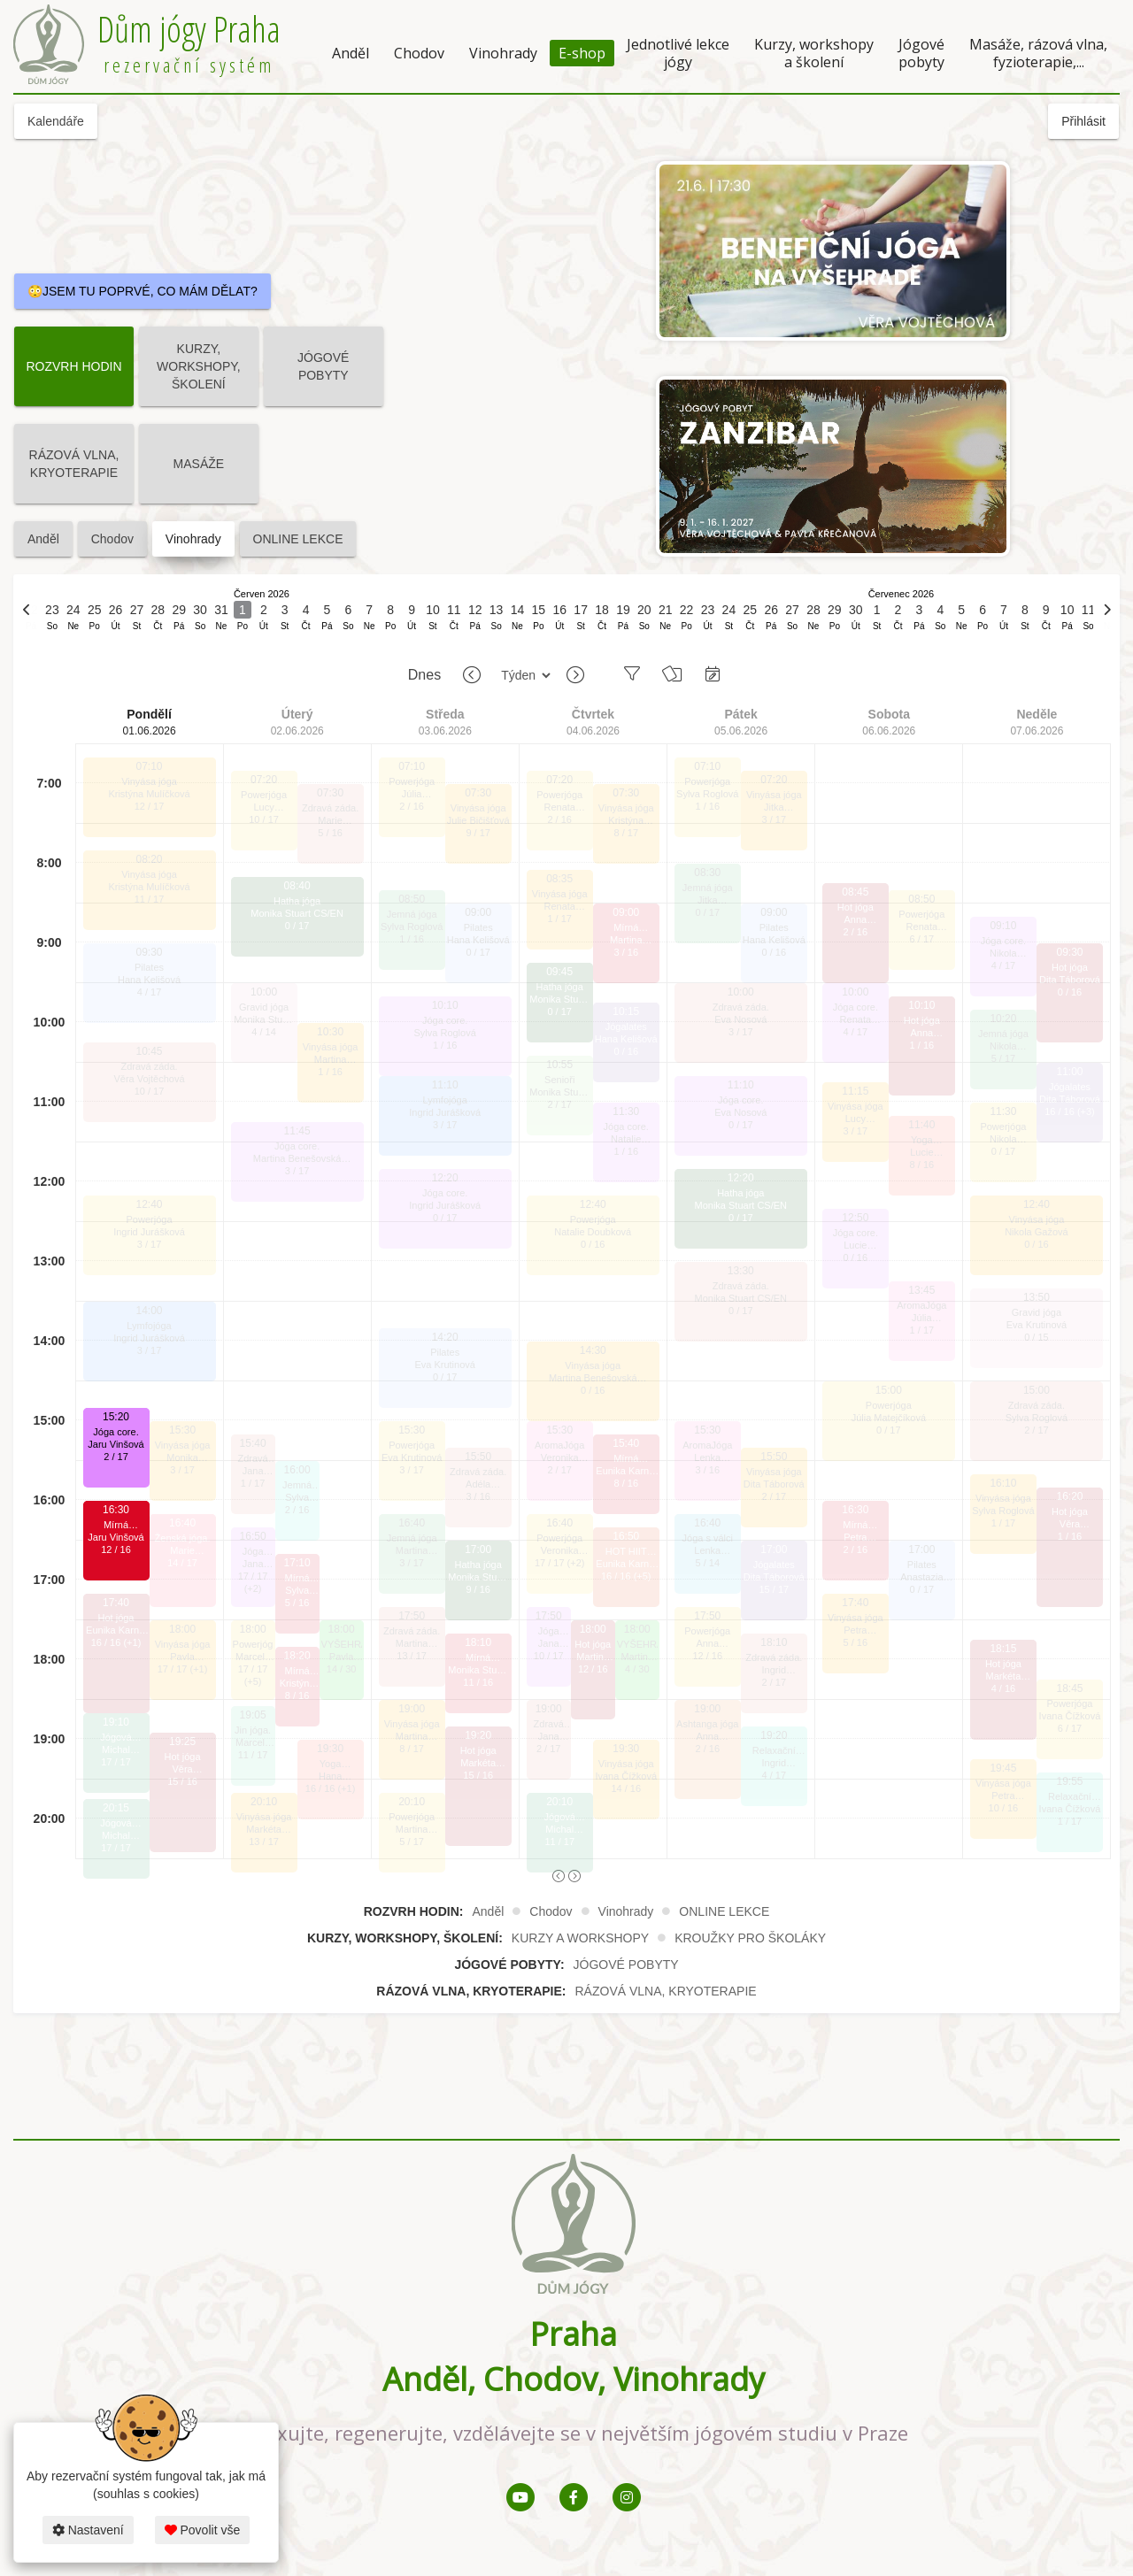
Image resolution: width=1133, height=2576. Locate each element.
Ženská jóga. (183, 1538)
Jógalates (626, 1026)
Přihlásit (1083, 121)
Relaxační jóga (774, 1751)
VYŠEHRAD (341, 1644)
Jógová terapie (115, 1737)
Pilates (149, 967)
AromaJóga (559, 1445)
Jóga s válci (707, 1538)
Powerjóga (150, 1219)
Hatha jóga (297, 901)
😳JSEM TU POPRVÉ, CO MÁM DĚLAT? (142, 291)
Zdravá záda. (148, 1066)
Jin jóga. (253, 1730)
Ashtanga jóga (707, 1724)
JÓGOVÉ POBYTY (323, 366)
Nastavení (88, 2530)
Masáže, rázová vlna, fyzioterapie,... (1038, 53)
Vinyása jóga (149, 781)
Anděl (350, 53)
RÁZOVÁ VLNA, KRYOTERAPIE (74, 464)
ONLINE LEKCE (298, 539)
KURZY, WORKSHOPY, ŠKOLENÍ (199, 366)
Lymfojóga (149, 1325)
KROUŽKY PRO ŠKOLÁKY (750, 1938)
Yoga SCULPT (330, 1764)
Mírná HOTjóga (115, 1525)
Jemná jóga (412, 914)
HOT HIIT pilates (626, 1551)
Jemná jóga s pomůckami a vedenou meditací (297, 1485)
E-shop (582, 53)
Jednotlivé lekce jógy (678, 53)
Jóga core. (115, 1431)
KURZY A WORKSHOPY (580, 1938)
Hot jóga (116, 1617)
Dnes (424, 674)
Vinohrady (503, 53)
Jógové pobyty (921, 53)
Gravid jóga (264, 1007)
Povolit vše (203, 2530)
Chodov (419, 53)
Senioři (559, 1079)
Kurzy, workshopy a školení (814, 53)
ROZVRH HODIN (73, 366)
